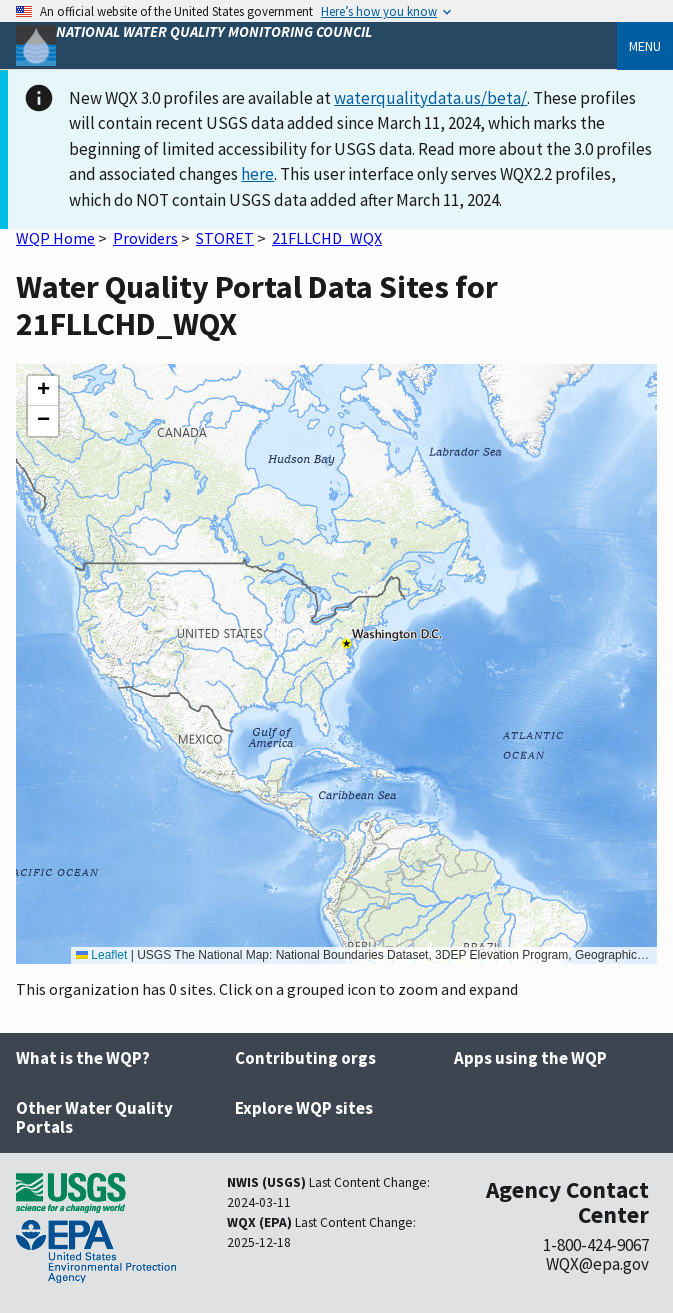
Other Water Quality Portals (94, 1117)
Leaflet (101, 955)
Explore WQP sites (304, 1108)
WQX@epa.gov (597, 1264)
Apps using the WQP (530, 1058)
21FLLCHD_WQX (327, 238)
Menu (645, 46)
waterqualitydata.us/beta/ (430, 98)
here (257, 174)
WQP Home (55, 238)
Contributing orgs (305, 1058)
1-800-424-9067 (596, 1245)
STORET (225, 238)
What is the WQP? (83, 1058)
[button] (43, 391)
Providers (145, 238)
